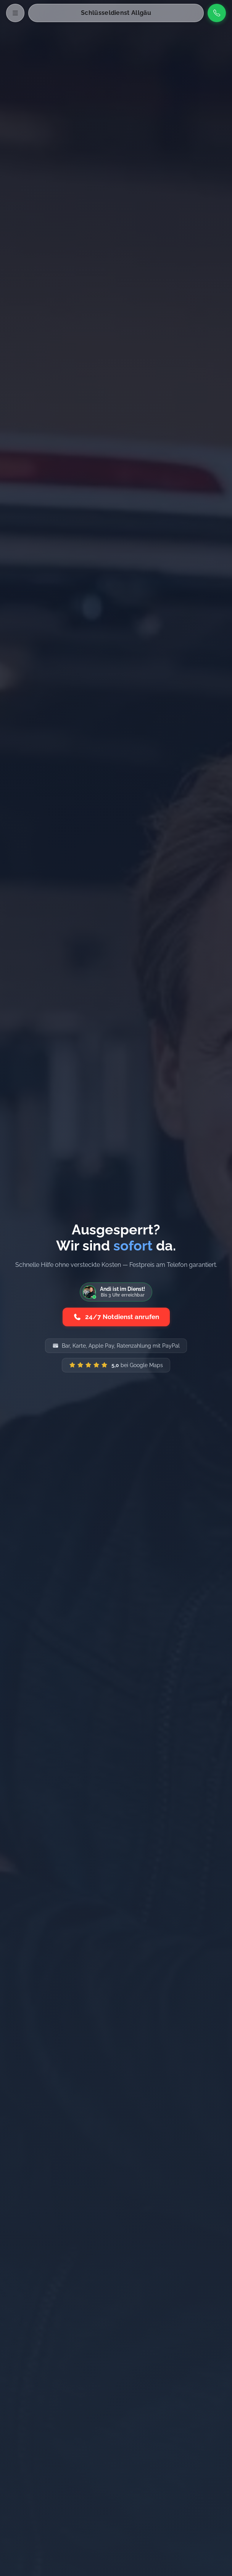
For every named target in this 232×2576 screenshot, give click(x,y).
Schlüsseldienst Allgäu (116, 12)
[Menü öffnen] (15, 13)
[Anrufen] (217, 13)
